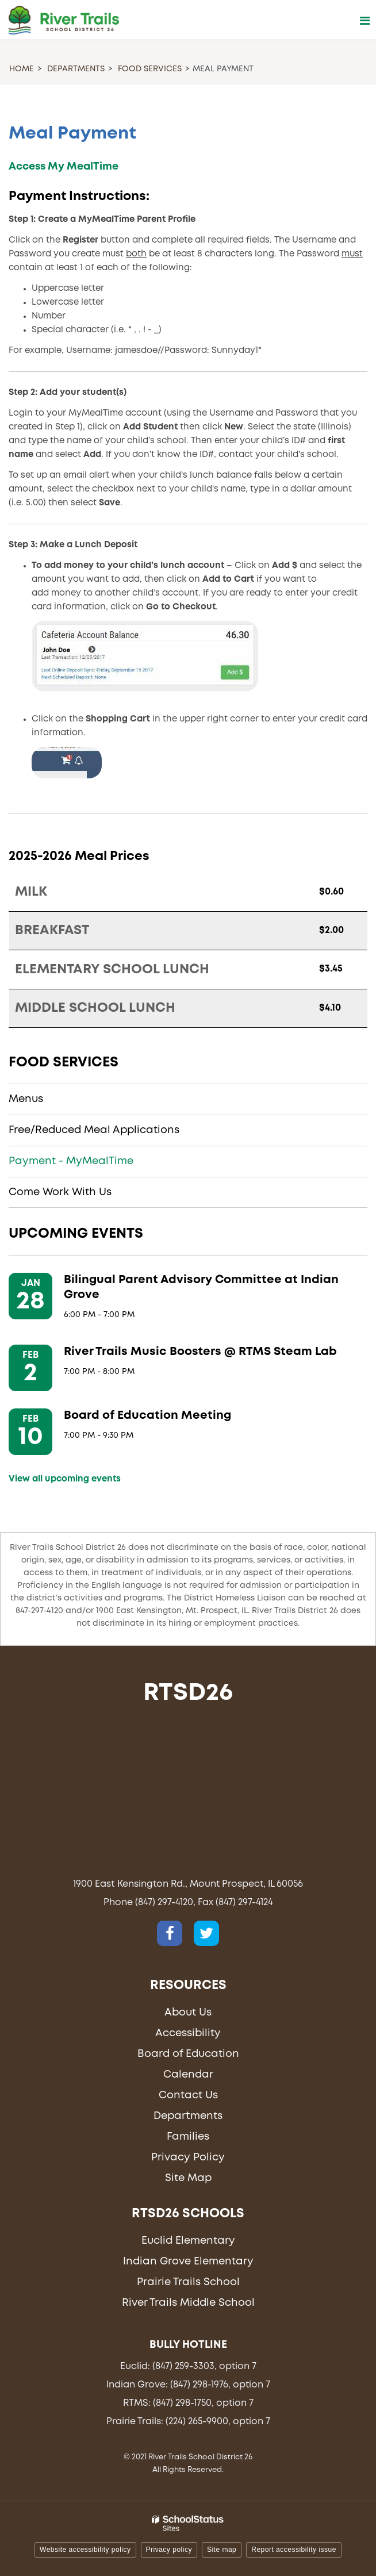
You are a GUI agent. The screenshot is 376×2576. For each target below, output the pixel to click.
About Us (188, 2012)
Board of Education (188, 2054)
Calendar (188, 2074)
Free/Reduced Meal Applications (94, 1130)
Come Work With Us (60, 1192)
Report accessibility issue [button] (293, 2550)
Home (21, 69)
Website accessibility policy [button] (85, 2550)
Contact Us (188, 2095)
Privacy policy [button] (169, 2550)
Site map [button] (221, 2550)
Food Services (150, 69)
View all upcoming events (65, 1479)
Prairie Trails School (188, 2282)
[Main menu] (364, 20)
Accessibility (188, 2033)
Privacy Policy (188, 2157)
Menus (26, 1099)
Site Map (188, 2178)
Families (188, 2136)
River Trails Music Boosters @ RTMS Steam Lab (200, 1351)
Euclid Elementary (188, 2240)
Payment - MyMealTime (71, 1161)
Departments (76, 69)
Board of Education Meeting (147, 1415)
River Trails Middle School (188, 2303)
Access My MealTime (63, 166)
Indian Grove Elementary (188, 2261)
